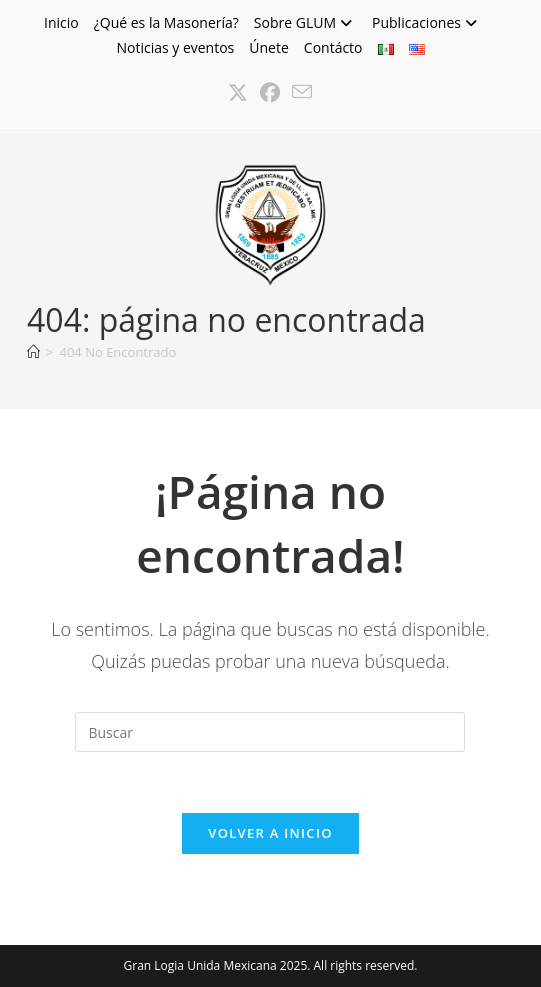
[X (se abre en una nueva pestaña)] (238, 93)
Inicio (61, 22)
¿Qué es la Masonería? (166, 22)
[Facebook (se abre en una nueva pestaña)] (270, 93)
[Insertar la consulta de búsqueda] (270, 732)
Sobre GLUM (305, 22)
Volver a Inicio (270, 833)
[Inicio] (33, 352)
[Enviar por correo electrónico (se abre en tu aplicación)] (302, 93)
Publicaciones (427, 22)
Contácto (333, 47)
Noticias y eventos (175, 47)
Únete (269, 47)
